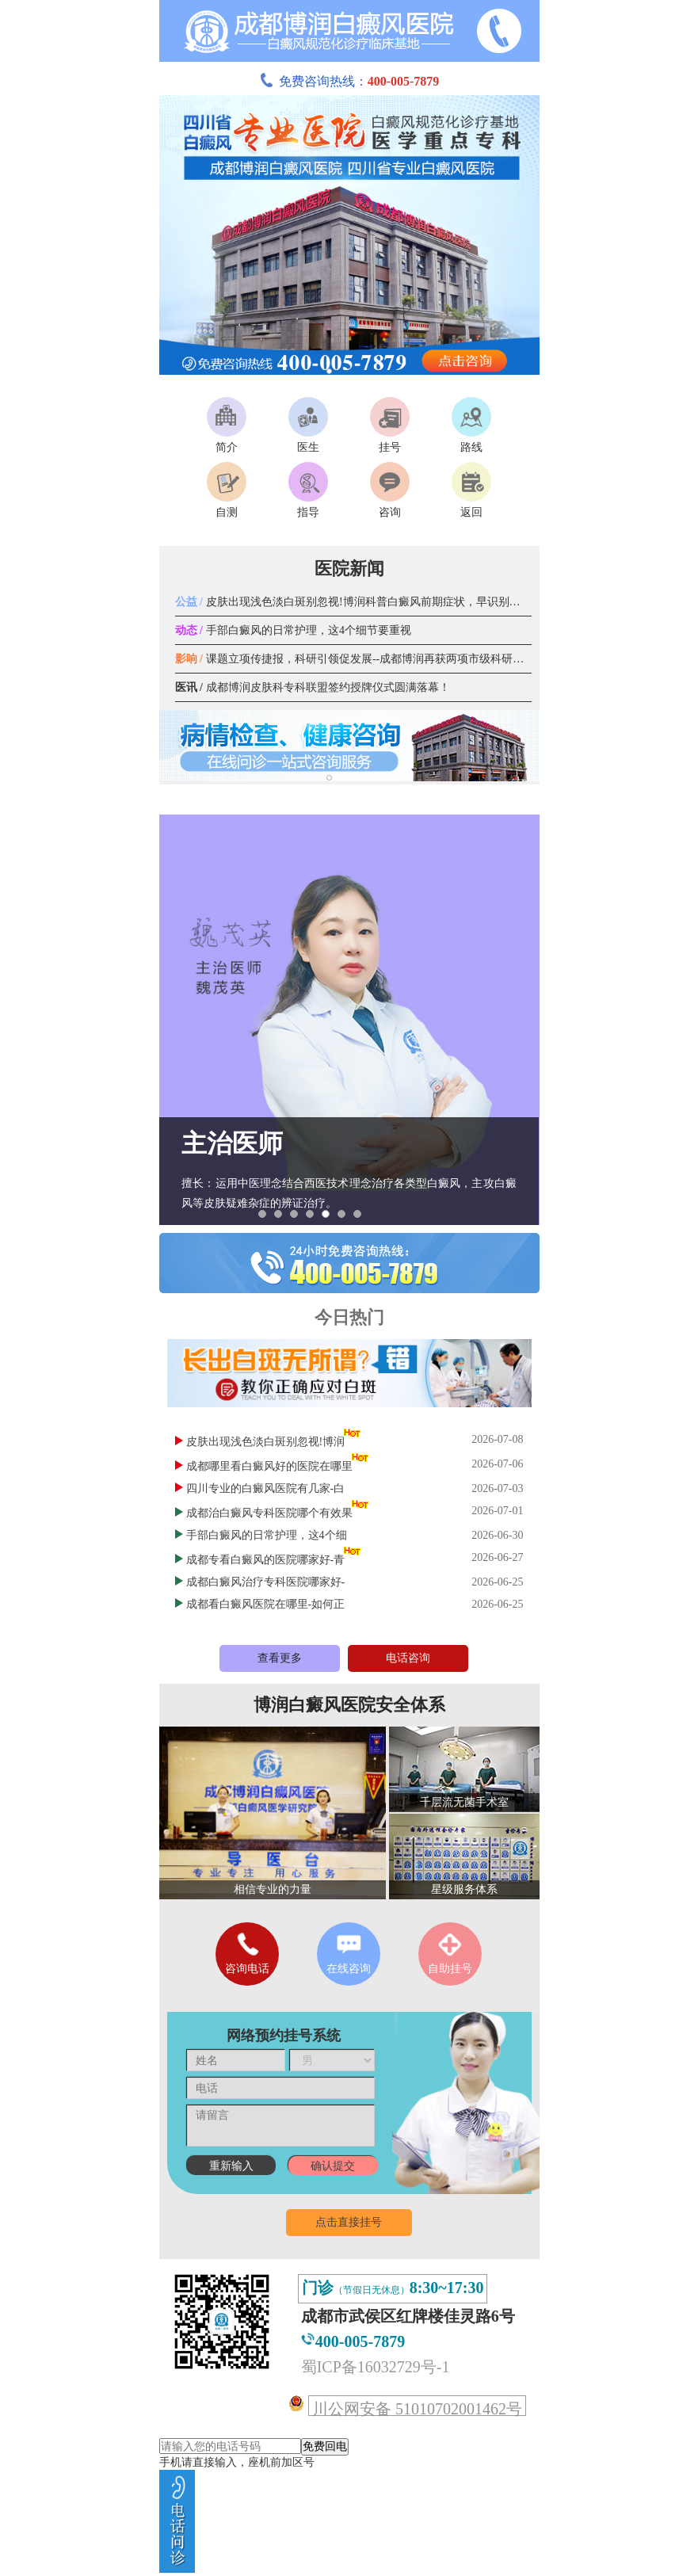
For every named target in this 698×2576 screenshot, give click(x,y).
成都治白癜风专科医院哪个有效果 (269, 1513)
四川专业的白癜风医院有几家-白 (265, 1488)
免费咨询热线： (349, 81)
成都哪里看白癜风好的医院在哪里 (269, 1466)
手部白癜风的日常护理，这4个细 (266, 1535)
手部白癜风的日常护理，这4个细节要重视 (293, 630)
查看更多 (279, 1658)
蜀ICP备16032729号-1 (375, 2367)
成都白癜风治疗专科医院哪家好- (265, 1582)
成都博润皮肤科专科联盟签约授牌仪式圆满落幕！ (312, 687)
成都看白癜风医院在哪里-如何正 (265, 1604)
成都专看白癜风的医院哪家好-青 (265, 1560)
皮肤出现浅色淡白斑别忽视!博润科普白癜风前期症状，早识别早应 (353, 602)
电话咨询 (408, 1658)
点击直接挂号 (348, 2222)
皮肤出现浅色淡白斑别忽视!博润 (265, 1442)
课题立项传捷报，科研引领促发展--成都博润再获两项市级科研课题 (355, 659)
